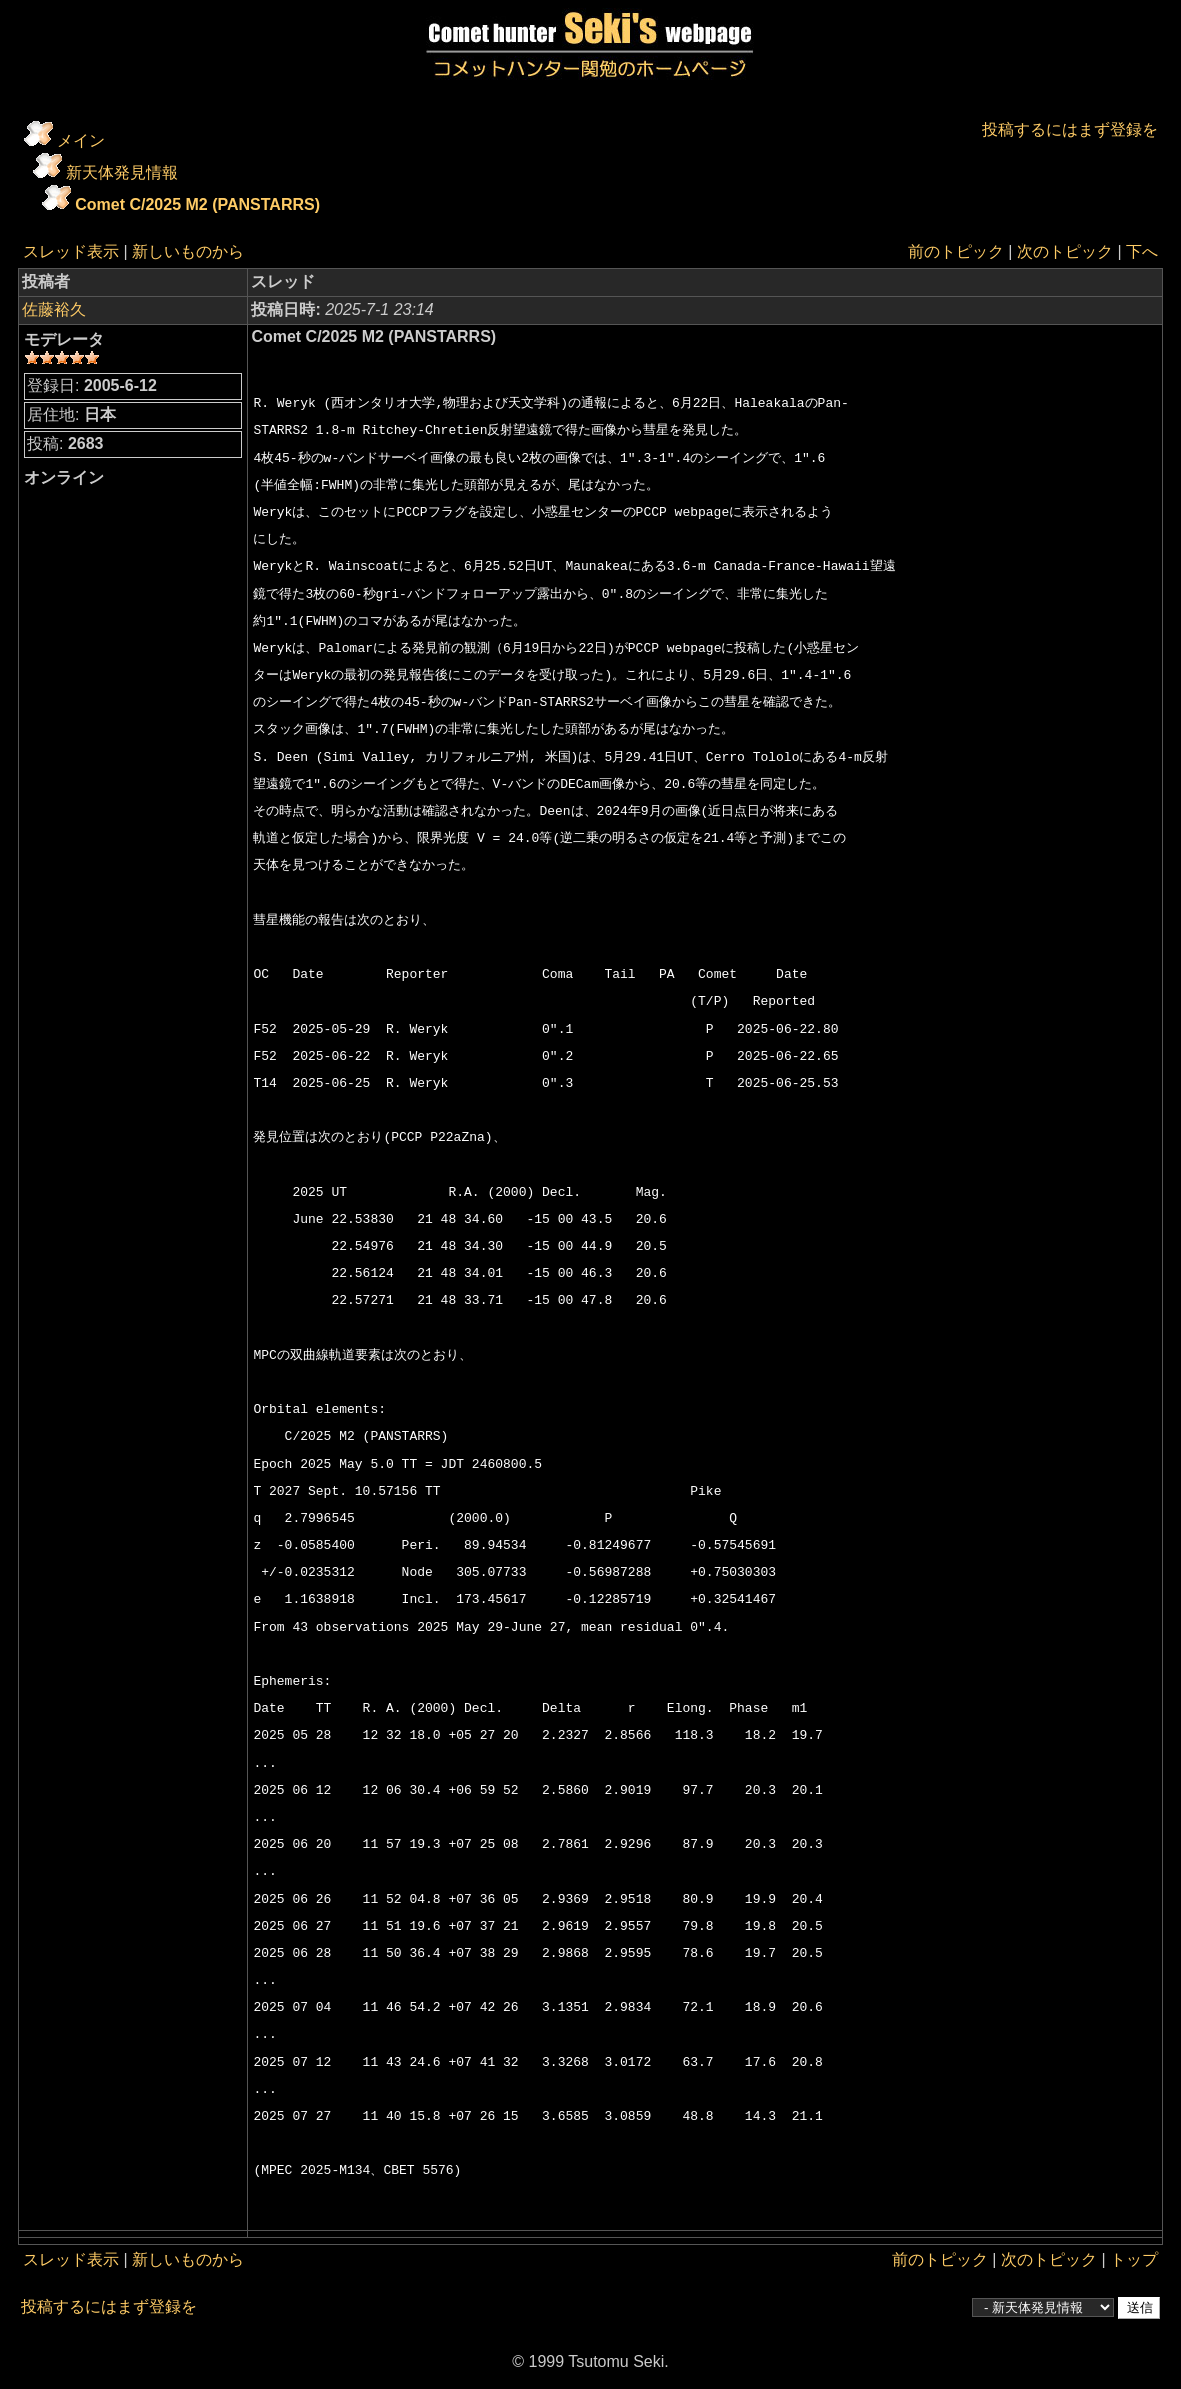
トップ (1134, 2259)
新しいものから (188, 251)
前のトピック (956, 251)
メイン (81, 140)
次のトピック (1065, 251)
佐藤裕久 (54, 309)
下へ (1142, 251)
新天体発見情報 (122, 172)
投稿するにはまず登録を (1070, 129)
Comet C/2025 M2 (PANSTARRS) (197, 204)
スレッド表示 (71, 251)
